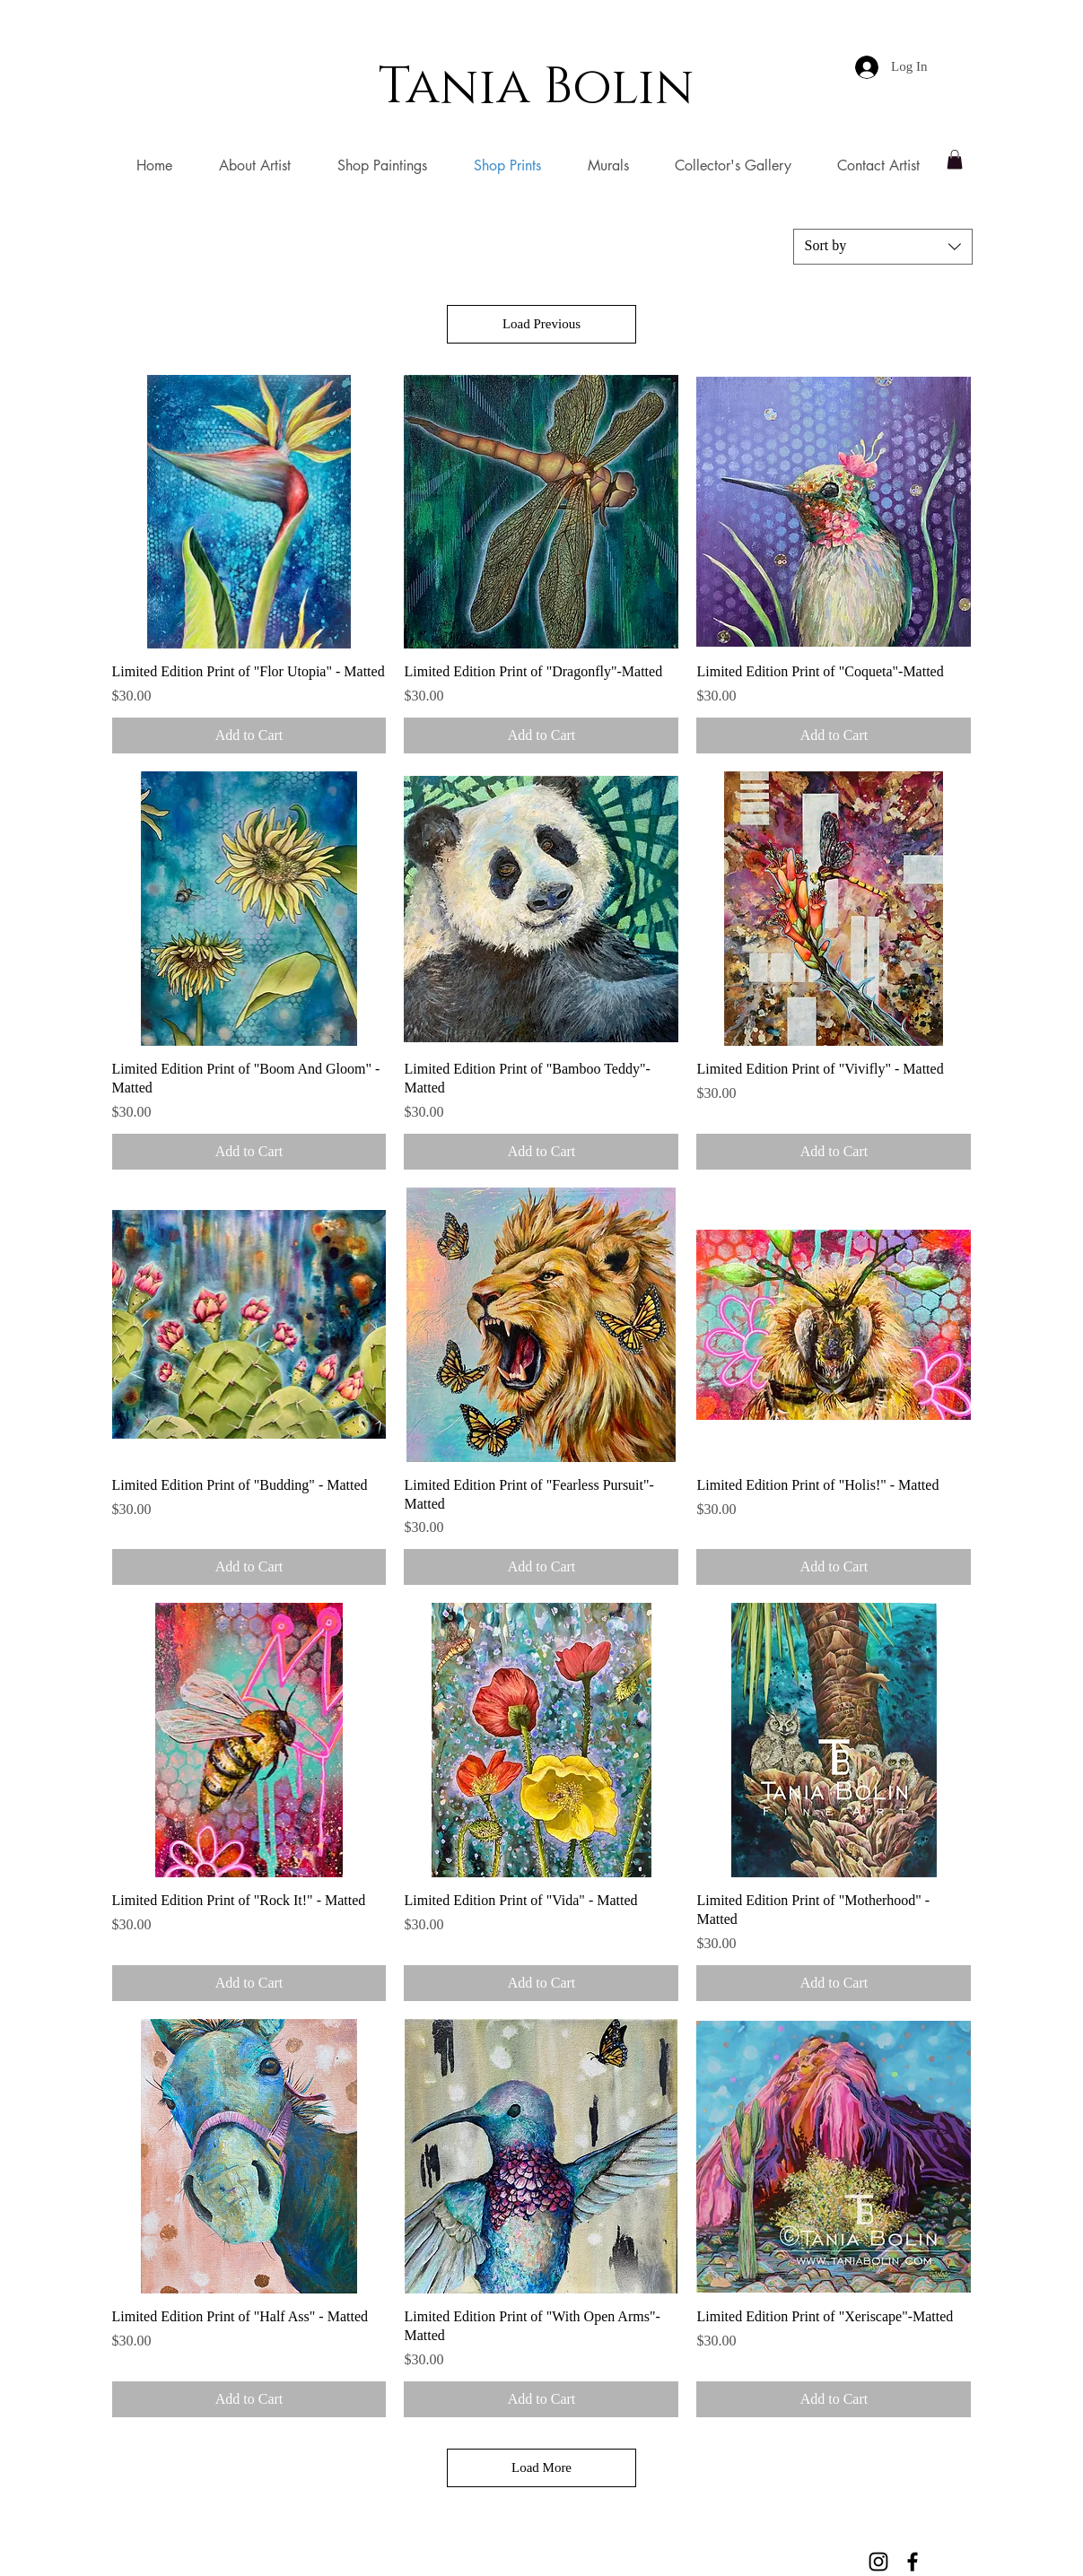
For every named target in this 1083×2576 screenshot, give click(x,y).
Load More (541, 2467)
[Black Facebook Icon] (912, 2561)
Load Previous (541, 324)
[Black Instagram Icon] (878, 2561)
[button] (955, 160)
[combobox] (883, 247)
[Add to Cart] (249, 735)
